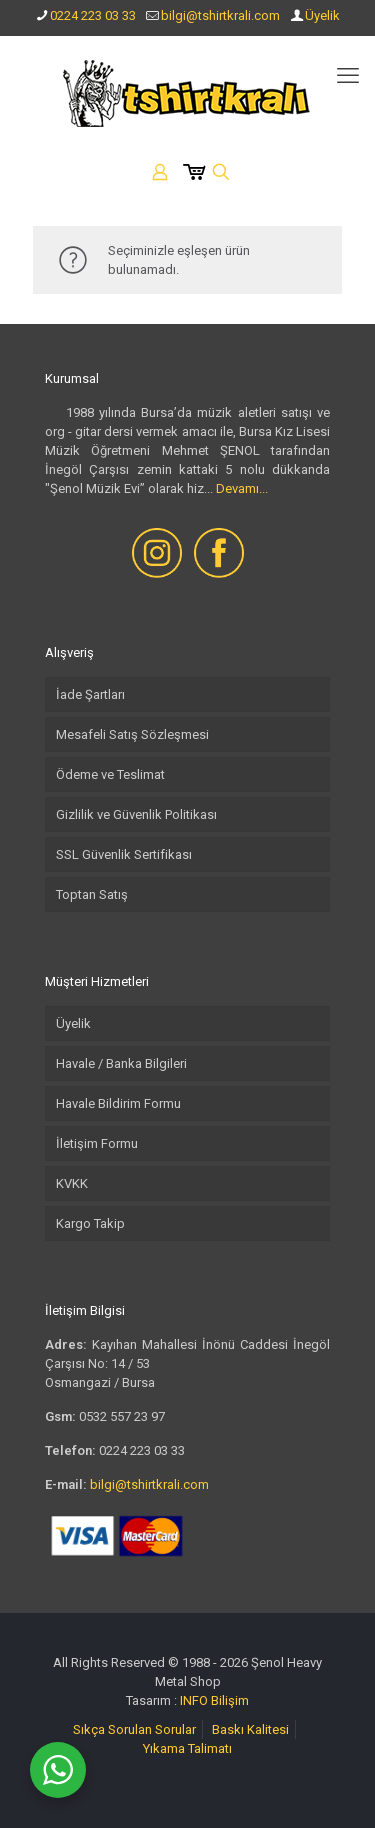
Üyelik (322, 15)
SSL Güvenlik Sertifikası (124, 854)
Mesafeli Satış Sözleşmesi (132, 734)
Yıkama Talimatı (187, 1748)
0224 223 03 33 (93, 15)
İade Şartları (90, 694)
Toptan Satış (92, 894)
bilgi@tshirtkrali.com (220, 15)
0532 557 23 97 (122, 1416)
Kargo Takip (90, 1223)
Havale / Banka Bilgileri (121, 1063)
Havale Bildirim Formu (118, 1103)
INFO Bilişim (214, 1700)
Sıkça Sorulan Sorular (134, 1729)
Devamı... (242, 488)
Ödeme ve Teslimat (110, 774)
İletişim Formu (97, 1143)
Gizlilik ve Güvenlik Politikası (136, 814)
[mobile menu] (348, 76)
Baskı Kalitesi (250, 1729)
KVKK (72, 1183)
